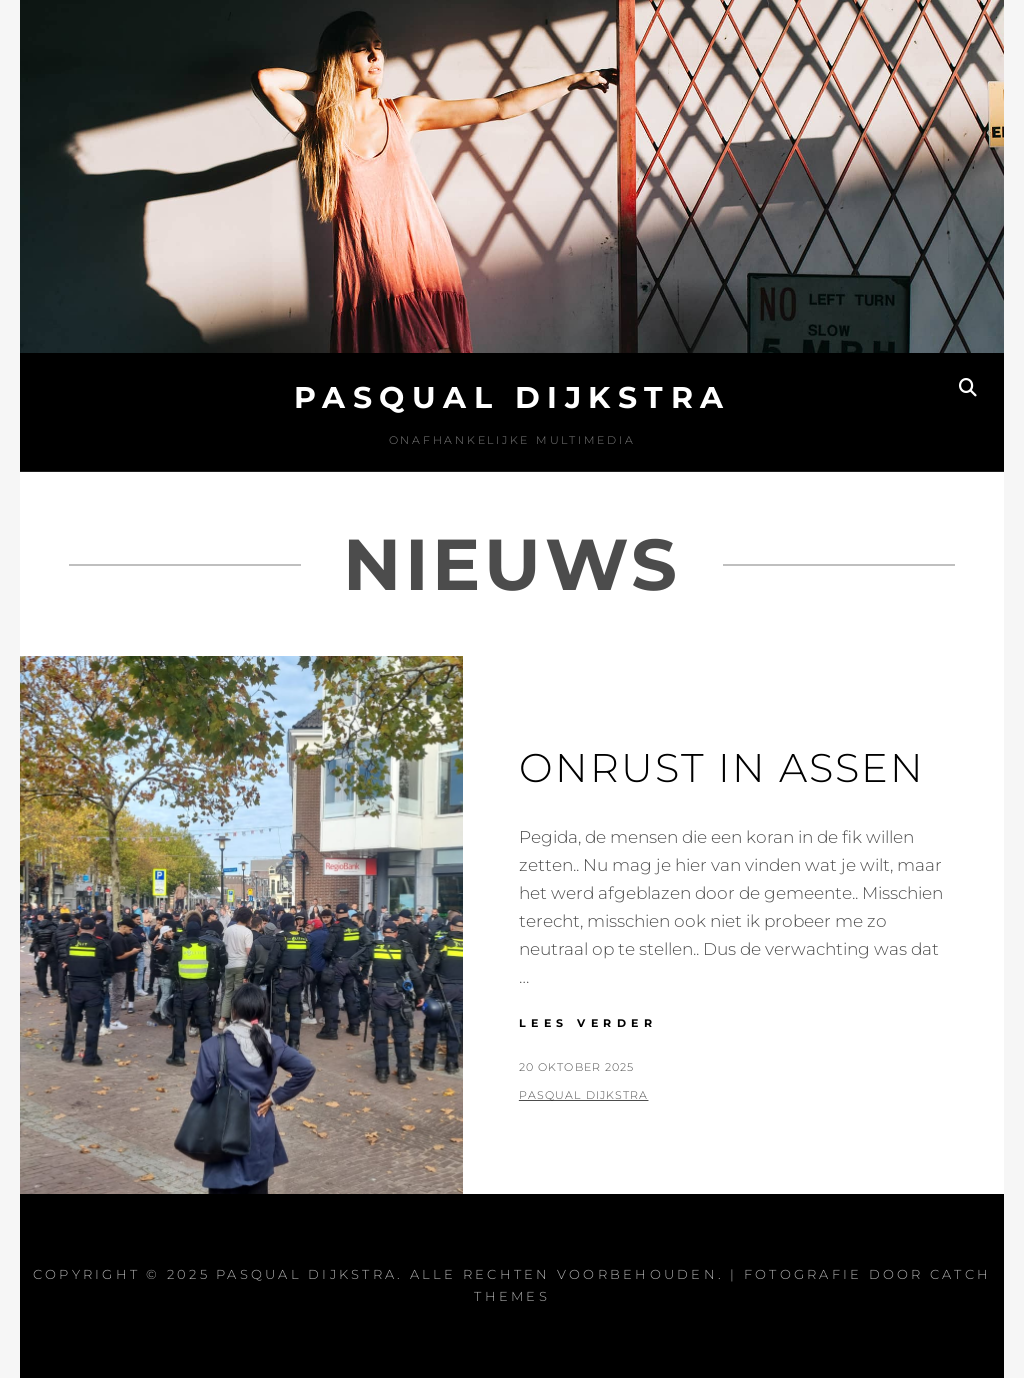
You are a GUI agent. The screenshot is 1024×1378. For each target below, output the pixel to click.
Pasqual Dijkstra (512, 397)
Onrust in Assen (722, 767)
